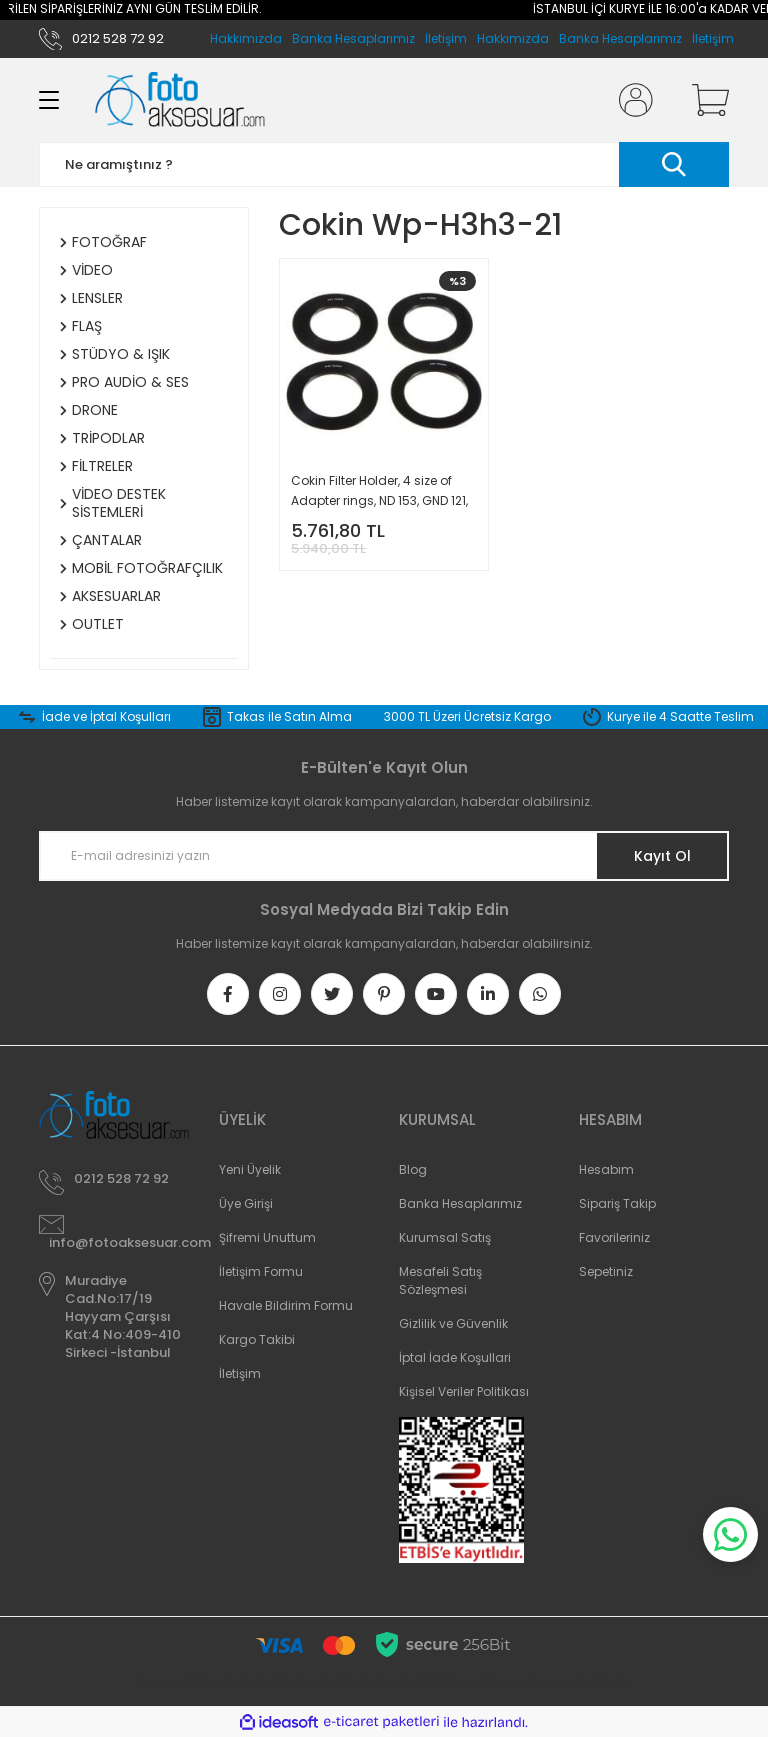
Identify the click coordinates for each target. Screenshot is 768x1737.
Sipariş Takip (617, 1203)
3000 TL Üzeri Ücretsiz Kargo (467, 716)
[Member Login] (632, 100)
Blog (413, 1169)
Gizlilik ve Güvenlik (453, 1323)
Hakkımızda (513, 38)
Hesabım (606, 1169)
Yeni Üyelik (250, 1169)
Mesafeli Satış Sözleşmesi (440, 1280)
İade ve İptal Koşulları (106, 716)
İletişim (713, 38)
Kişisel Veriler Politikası (464, 1391)
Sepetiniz (606, 1271)
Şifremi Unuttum (267, 1237)
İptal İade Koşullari (455, 1357)
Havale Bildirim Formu (286, 1305)
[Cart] (706, 100)
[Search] (384, 164)
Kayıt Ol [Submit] (662, 856)
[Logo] (180, 100)
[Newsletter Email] (384, 856)
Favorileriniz (614, 1237)
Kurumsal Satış (445, 1237)
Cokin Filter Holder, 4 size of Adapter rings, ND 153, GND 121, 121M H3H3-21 (379, 491)
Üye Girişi (246, 1203)
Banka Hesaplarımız (620, 38)
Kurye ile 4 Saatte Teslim (680, 716)
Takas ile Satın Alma (289, 716)
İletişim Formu (261, 1271)
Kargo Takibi (257, 1339)
